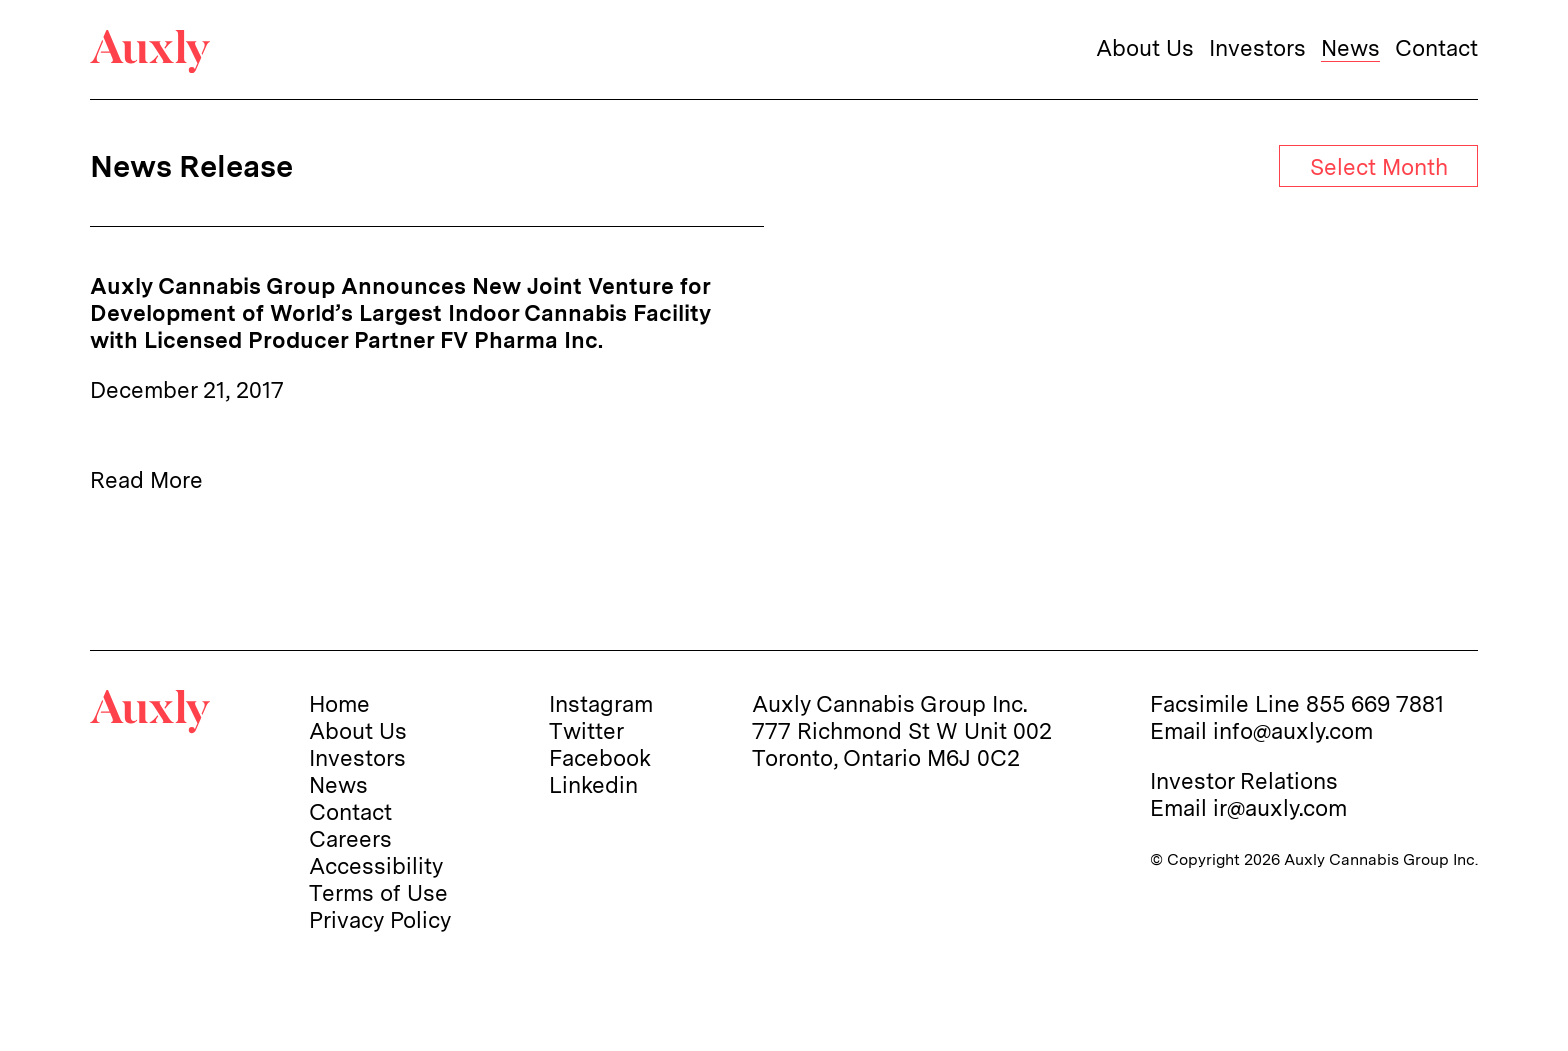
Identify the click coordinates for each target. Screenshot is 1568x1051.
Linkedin (593, 784)
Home (339, 703)
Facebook (600, 757)
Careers (350, 838)
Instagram (601, 703)
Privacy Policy (380, 919)
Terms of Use (378, 892)
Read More (146, 479)
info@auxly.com (1293, 730)
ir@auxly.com (1280, 807)
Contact (1436, 47)
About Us (1145, 47)
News (1350, 47)
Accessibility (376, 865)
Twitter (586, 730)
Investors (1257, 47)
